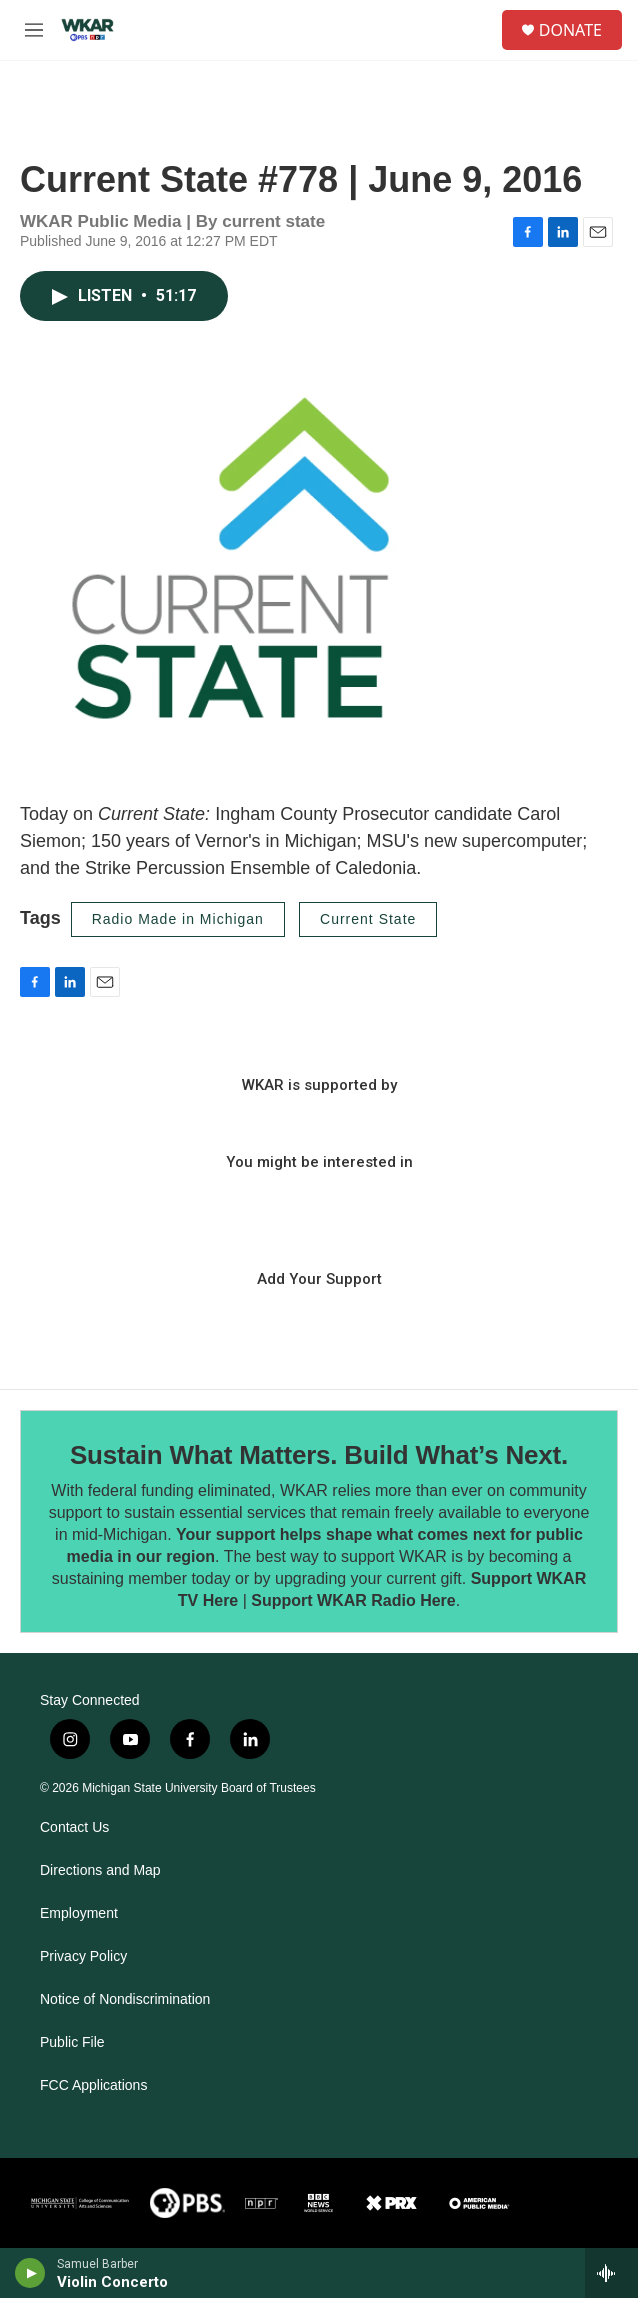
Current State (368, 919)
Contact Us (74, 1827)
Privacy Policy (83, 1956)
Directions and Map (100, 1870)
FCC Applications (93, 2085)
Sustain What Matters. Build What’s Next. (319, 1455)
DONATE (570, 30)
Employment (79, 1913)
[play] (30, 2273)
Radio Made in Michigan (178, 919)
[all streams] (611, 2273)
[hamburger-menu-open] (33, 30)
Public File (72, 2042)
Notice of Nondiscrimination (125, 1999)
